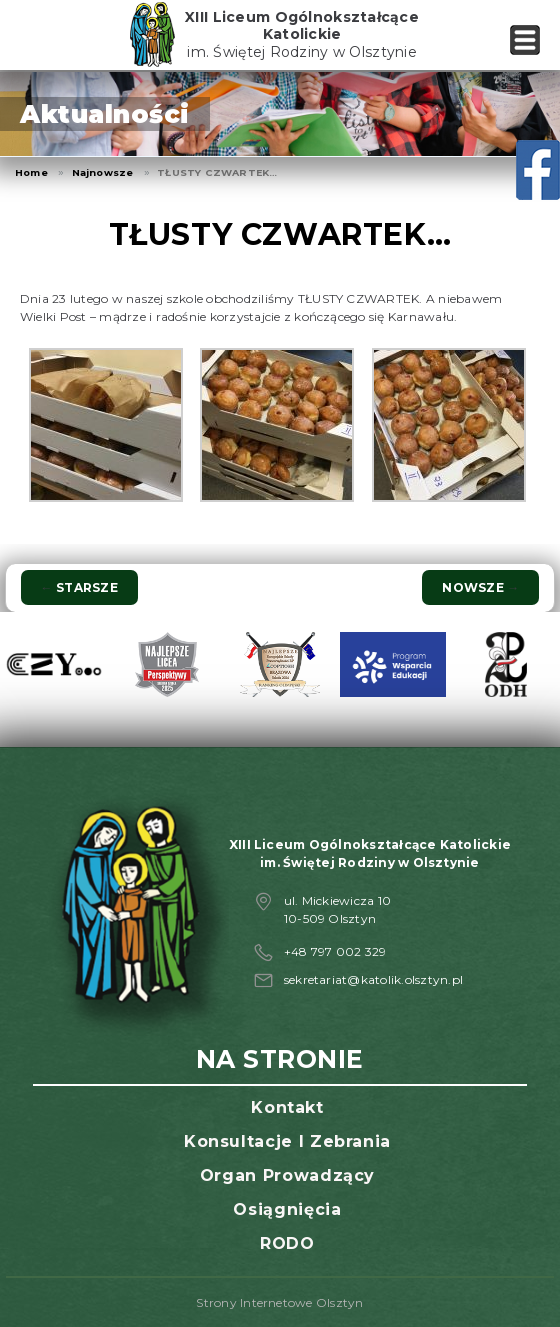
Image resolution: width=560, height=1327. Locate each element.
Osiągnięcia (287, 1209)
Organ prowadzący (287, 1175)
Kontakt (287, 1107)
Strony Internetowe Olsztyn (279, 1302)
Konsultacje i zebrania (287, 1141)
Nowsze (480, 587)
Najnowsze (103, 172)
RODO (287, 1243)
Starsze (79, 587)
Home (31, 172)
